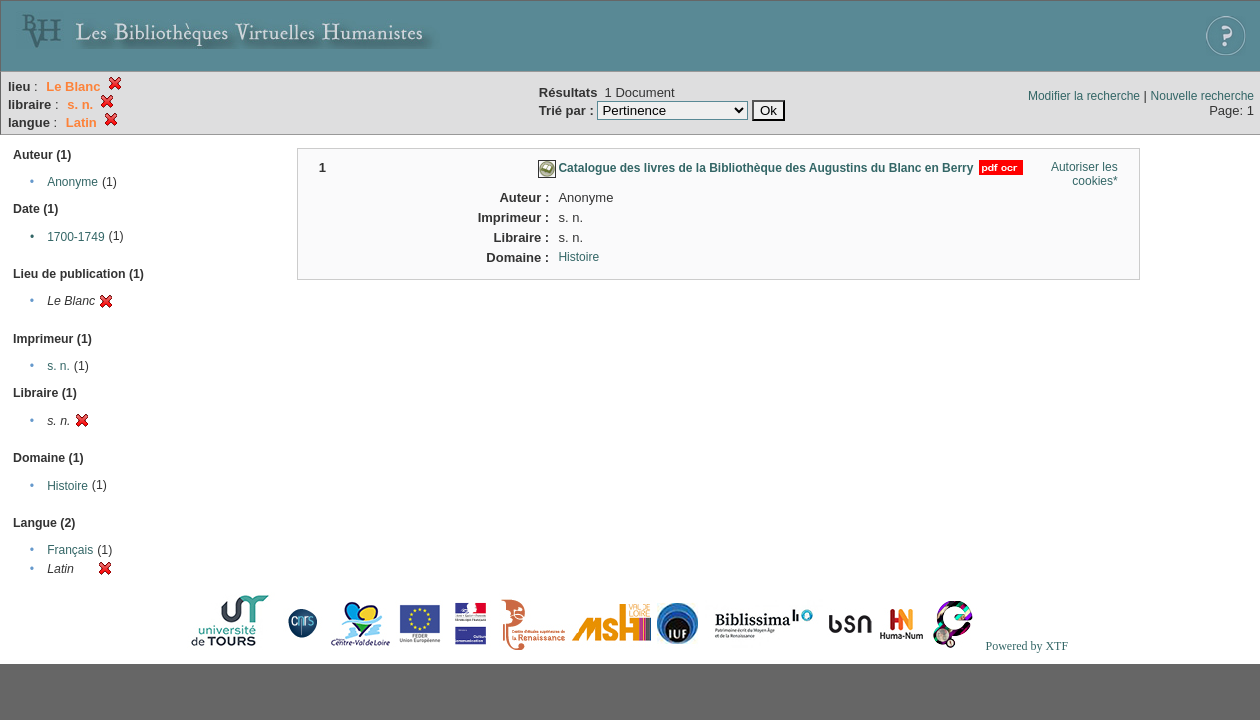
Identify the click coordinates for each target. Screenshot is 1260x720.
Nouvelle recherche (1202, 96)
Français (70, 550)
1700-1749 (75, 237)
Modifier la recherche (1084, 96)
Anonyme (72, 182)
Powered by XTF (1026, 646)
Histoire (67, 486)
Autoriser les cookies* (1084, 174)
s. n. (58, 366)
